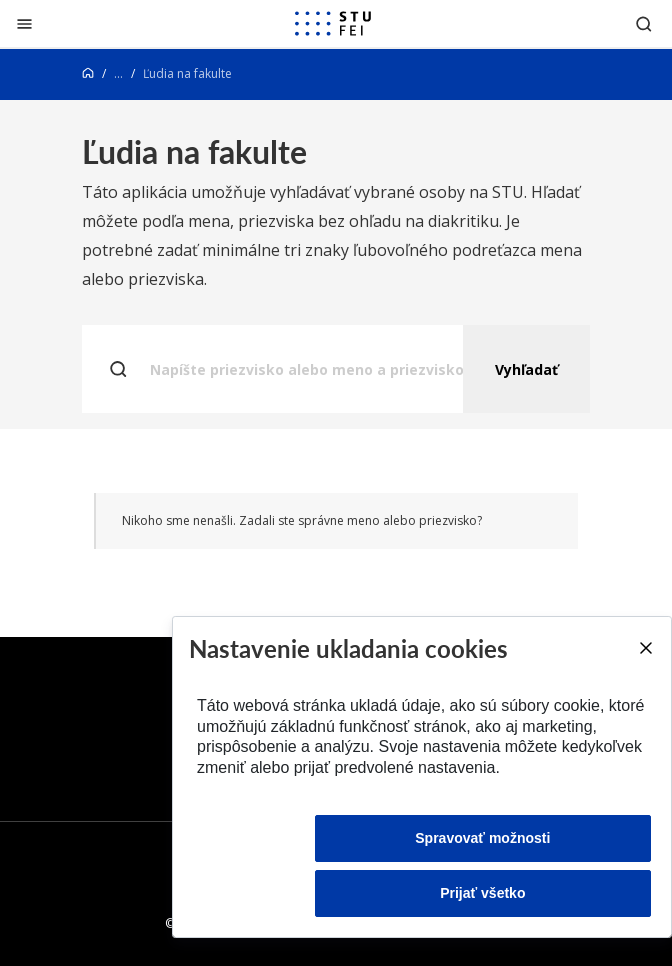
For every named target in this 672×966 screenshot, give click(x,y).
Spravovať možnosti (482, 838)
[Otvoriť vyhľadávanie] (644, 23)
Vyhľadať (526, 369)
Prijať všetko (482, 893)
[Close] (645, 648)
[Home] (88, 73)
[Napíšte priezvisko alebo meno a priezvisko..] (336, 369)
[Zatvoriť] (24, 23)
